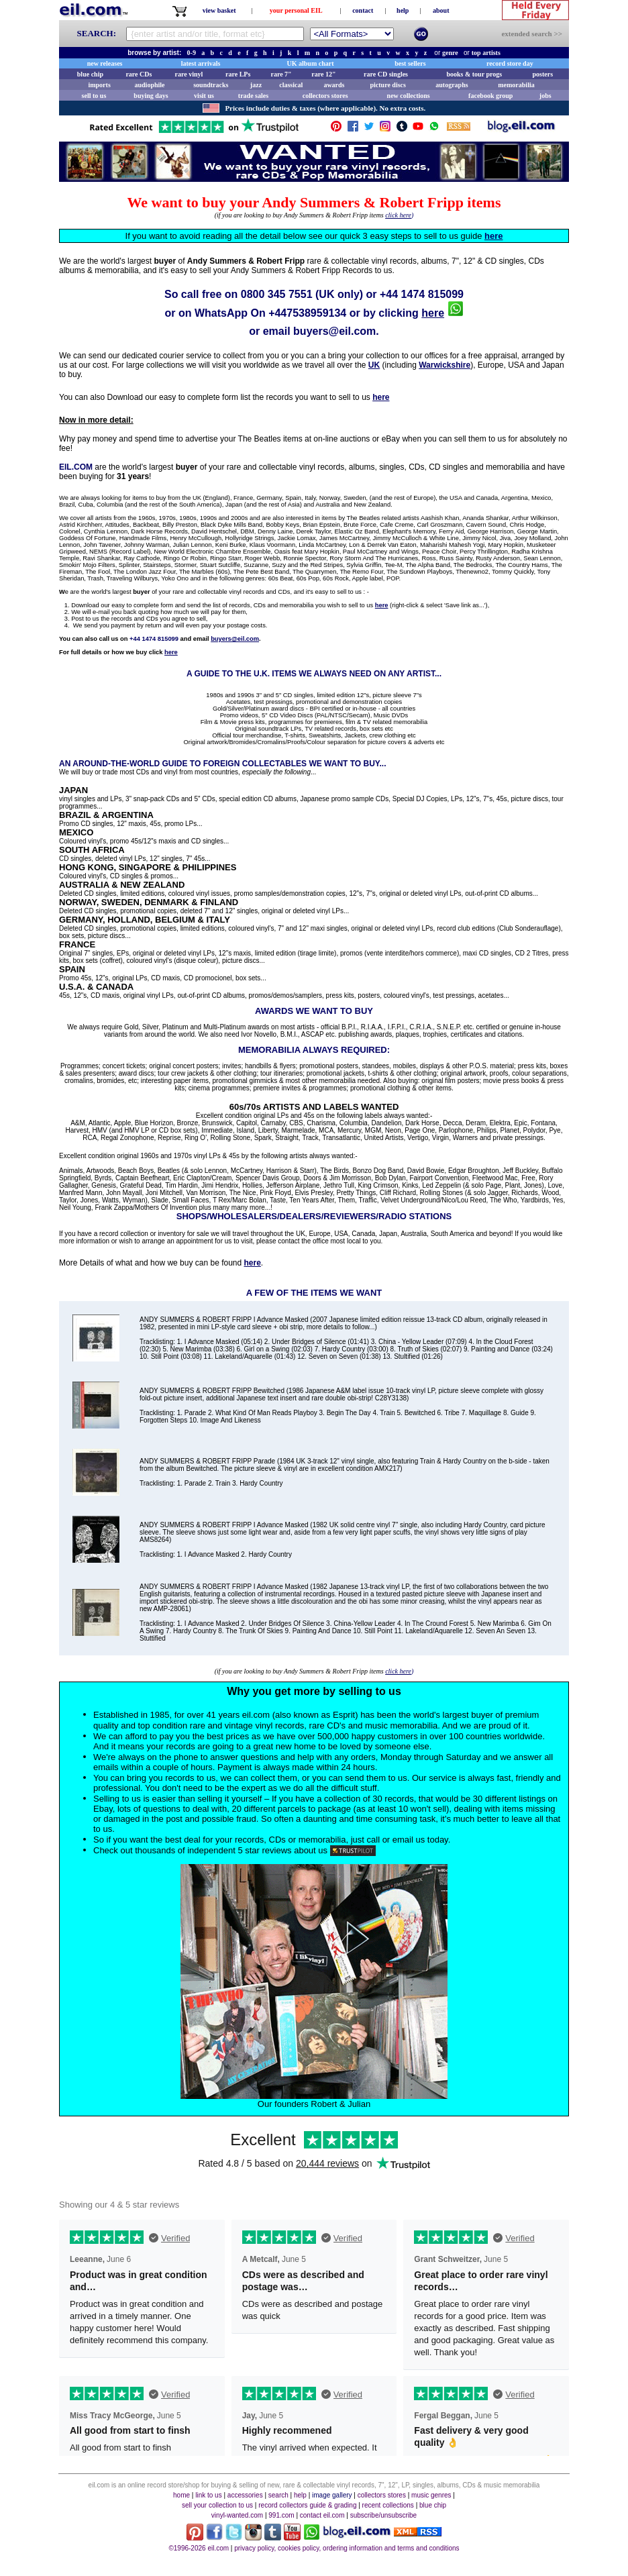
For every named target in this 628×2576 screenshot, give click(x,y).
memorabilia (516, 85)
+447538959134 (307, 313)
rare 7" (280, 74)
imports (99, 85)
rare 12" (323, 74)
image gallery (332, 2495)
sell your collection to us (217, 2505)
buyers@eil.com (334, 331)
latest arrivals (201, 63)
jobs (545, 95)
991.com (281, 2515)
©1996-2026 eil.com (198, 2548)
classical (291, 85)
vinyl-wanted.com (237, 2515)
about (441, 10)
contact (362, 10)
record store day (509, 63)
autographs (451, 85)
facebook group (490, 95)
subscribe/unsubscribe (383, 2515)
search (278, 2495)
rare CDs (138, 74)
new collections (408, 95)
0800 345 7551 (277, 294)
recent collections (388, 2505)
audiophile (150, 85)
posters (542, 74)
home (181, 2495)
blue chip (90, 74)
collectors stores (325, 95)
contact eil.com (322, 2515)
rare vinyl (189, 74)
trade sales (253, 95)
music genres (431, 2495)
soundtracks (210, 85)
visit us (204, 95)
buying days (151, 95)
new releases (105, 63)
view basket (219, 10)
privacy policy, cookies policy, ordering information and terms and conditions (346, 2548)
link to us (208, 2495)
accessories (245, 2495)
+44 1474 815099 (422, 294)
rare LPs (237, 74)
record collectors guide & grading (307, 2505)
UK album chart (310, 63)
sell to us (94, 95)
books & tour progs (474, 74)
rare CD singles (386, 74)
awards (333, 85)
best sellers (410, 63)
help (403, 10)
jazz (256, 85)
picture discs (387, 85)
